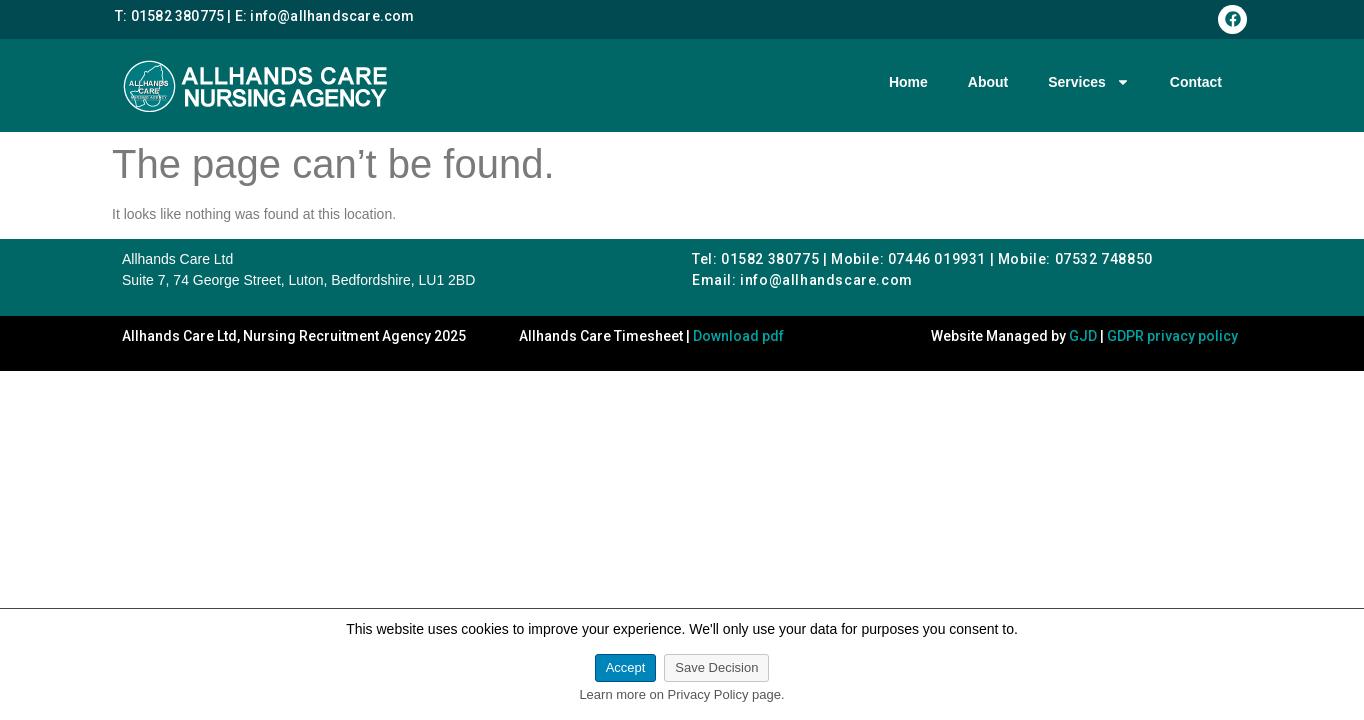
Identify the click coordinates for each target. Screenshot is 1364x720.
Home (908, 82)
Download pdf (738, 336)
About (988, 82)
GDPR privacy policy (1172, 336)
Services (1089, 82)
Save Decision (716, 667)
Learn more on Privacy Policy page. (681, 694)
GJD (1083, 336)
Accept (626, 667)
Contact (1196, 82)
